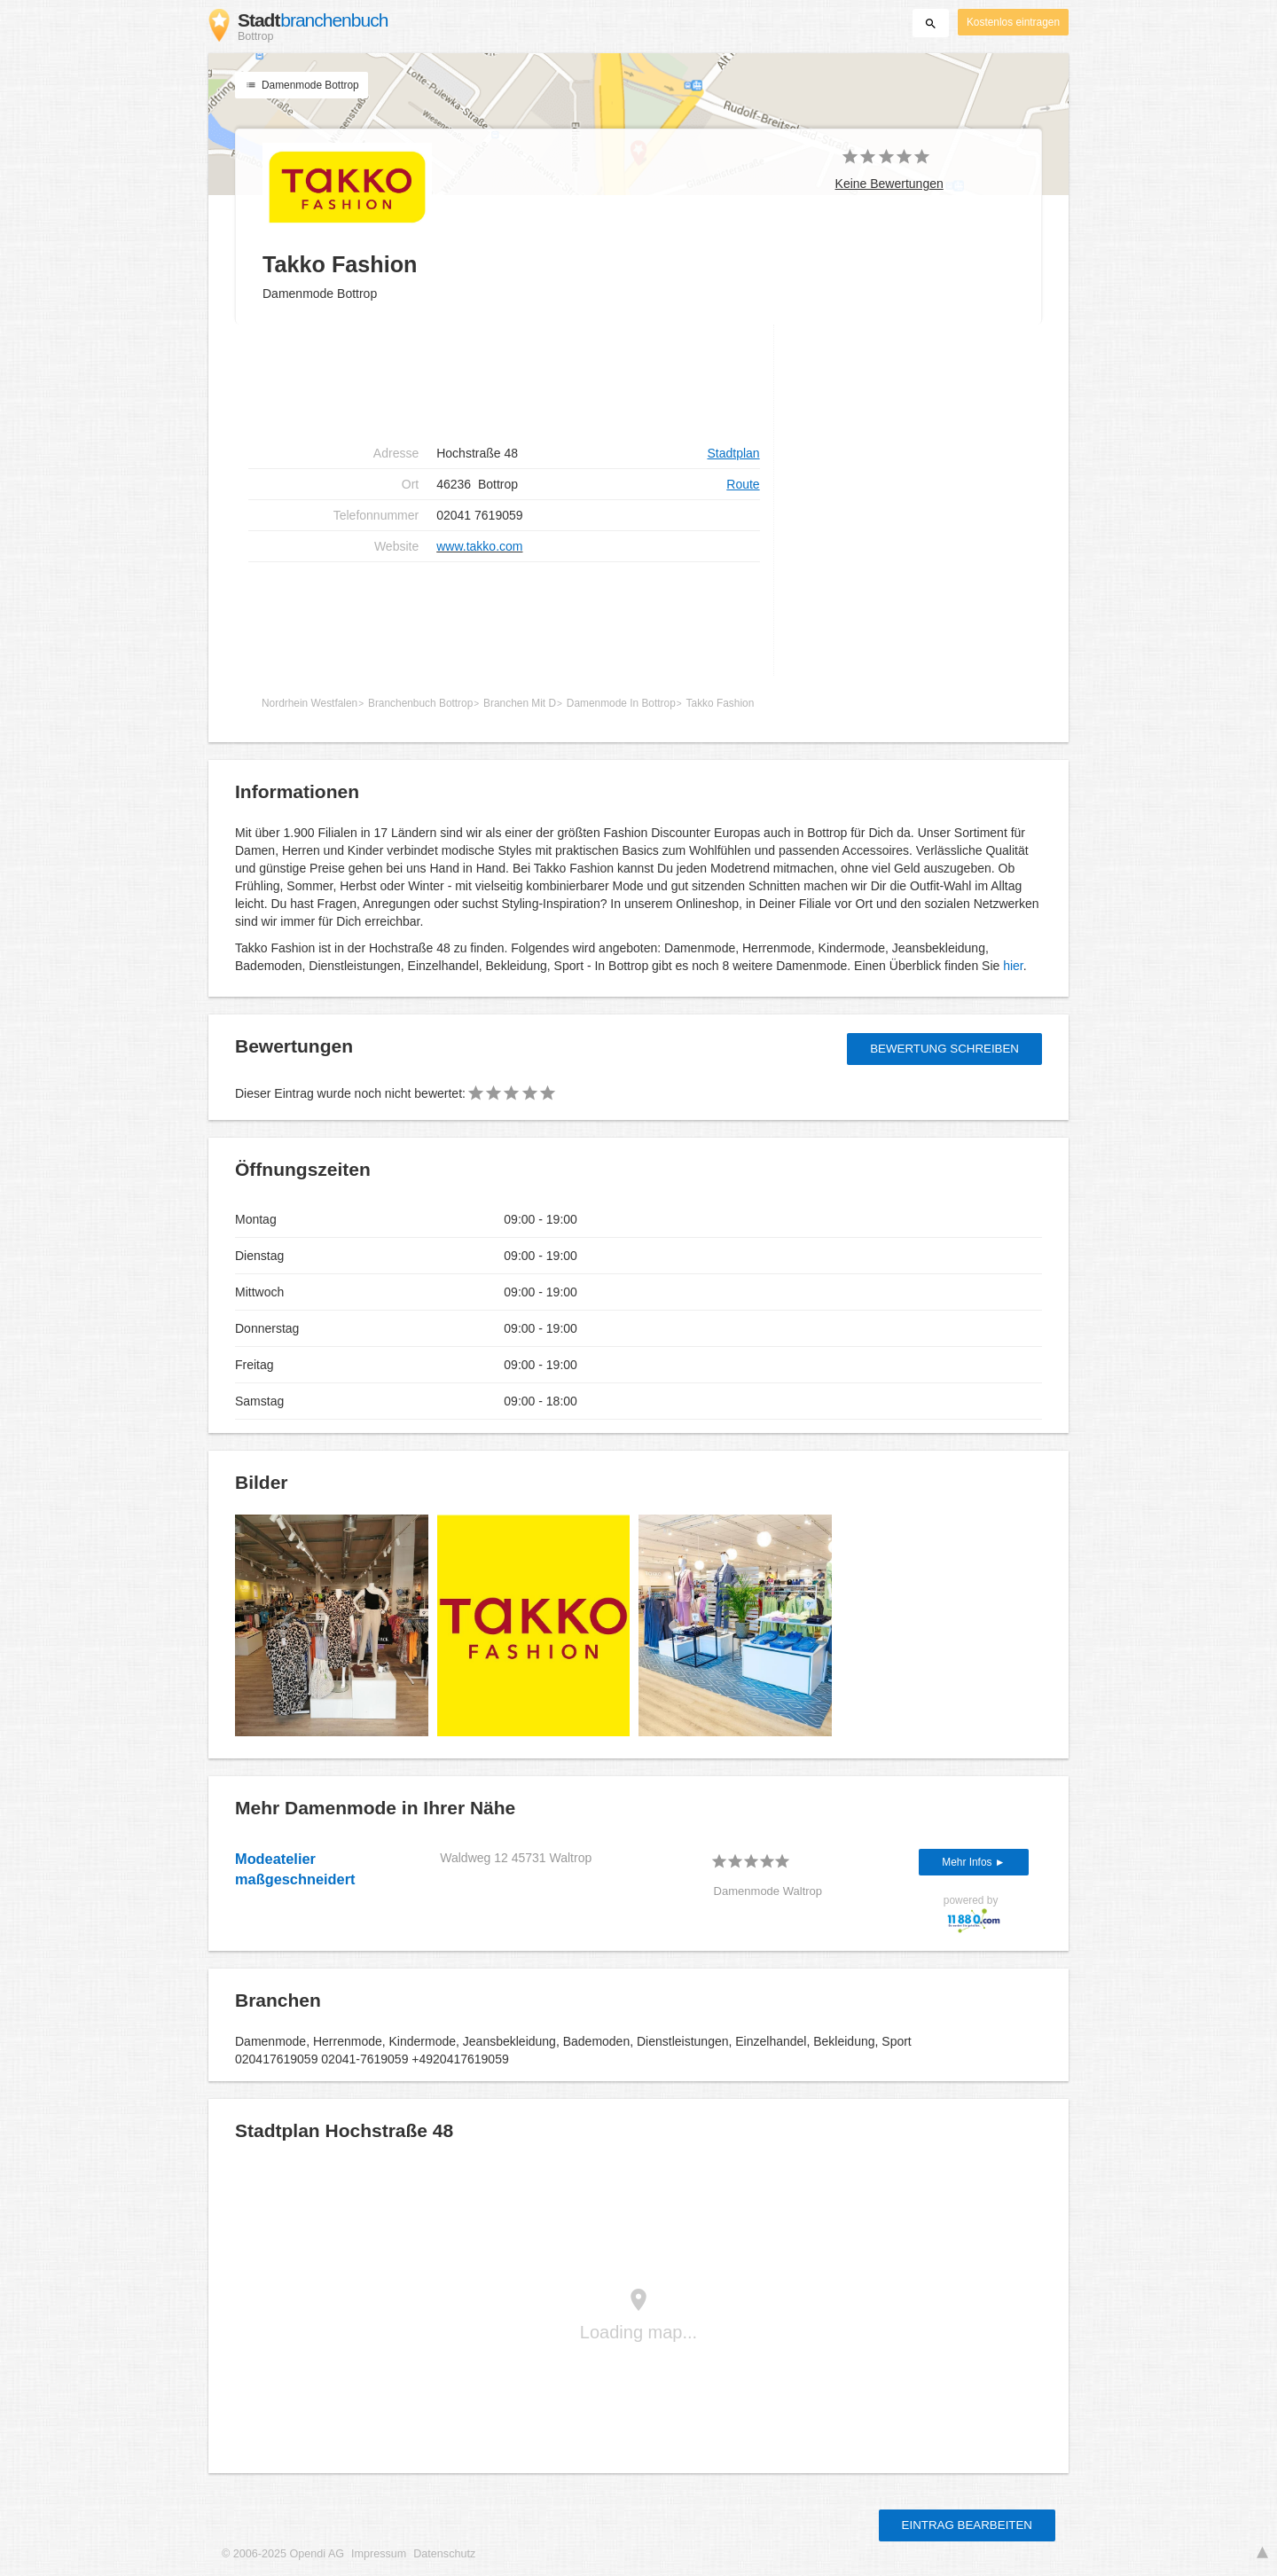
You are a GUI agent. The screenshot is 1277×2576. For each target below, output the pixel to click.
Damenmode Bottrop (301, 85)
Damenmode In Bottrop (621, 703)
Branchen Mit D (519, 703)
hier (1013, 966)
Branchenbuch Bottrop (420, 703)
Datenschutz (444, 2554)
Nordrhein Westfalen (309, 703)
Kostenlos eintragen (1013, 22)
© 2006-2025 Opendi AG (283, 2554)
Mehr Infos (968, 1862)
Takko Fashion (720, 703)
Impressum (378, 2554)
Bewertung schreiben (944, 1048)
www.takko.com (479, 546)
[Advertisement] (504, 381)
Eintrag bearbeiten (967, 2525)
